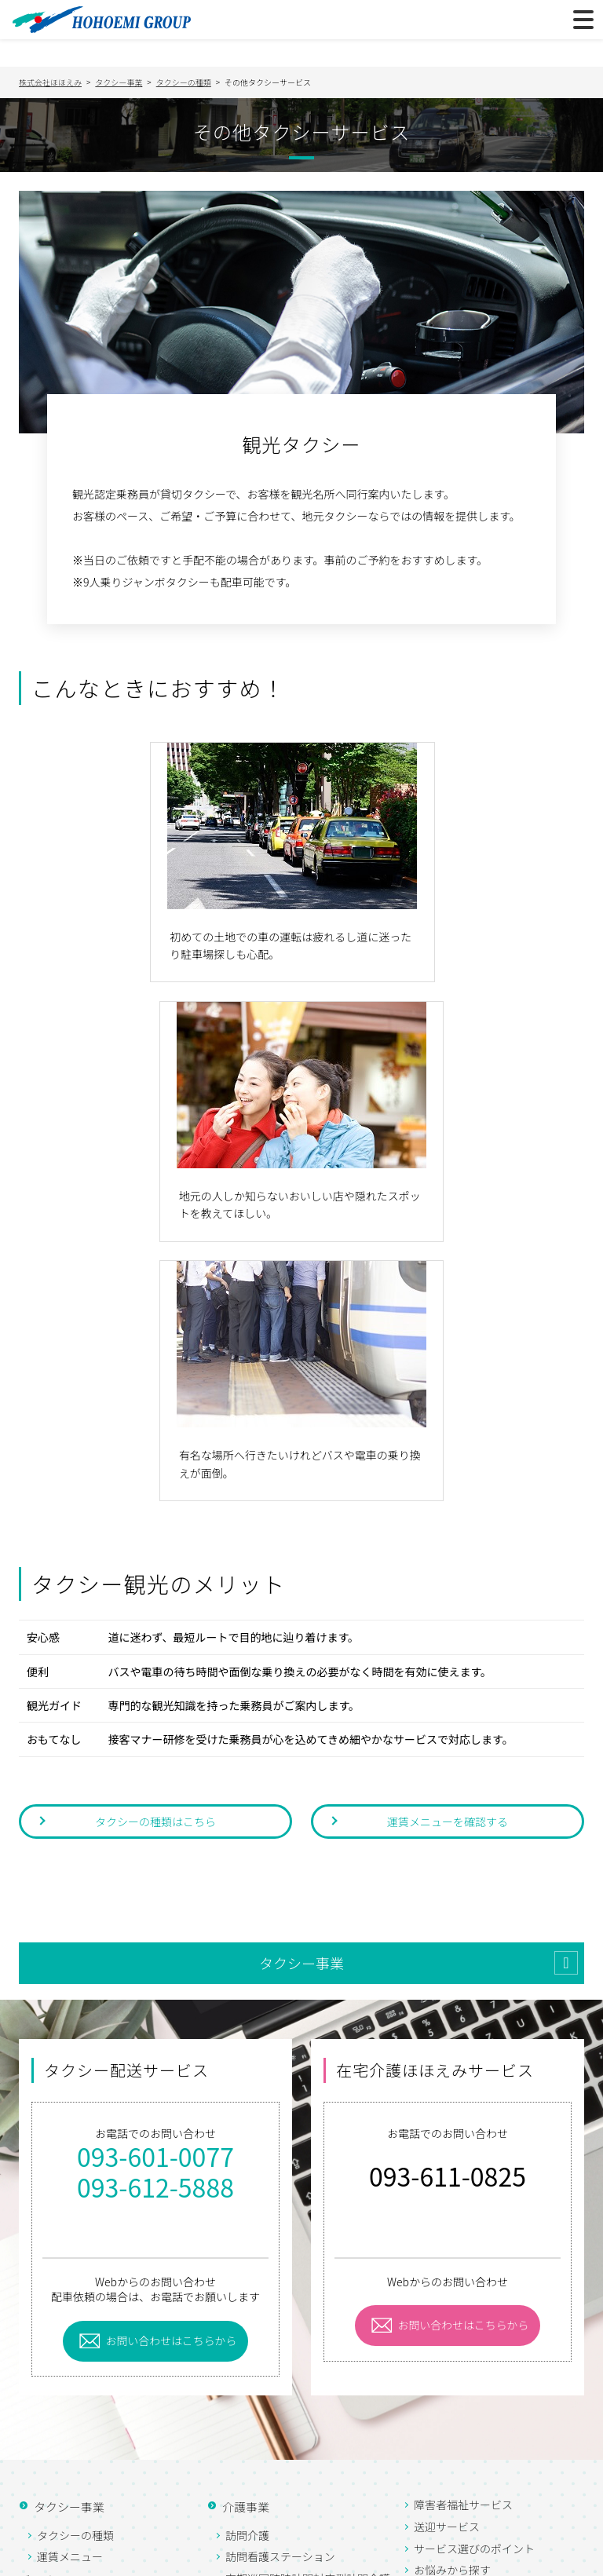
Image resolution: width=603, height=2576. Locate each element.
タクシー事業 (301, 1704)
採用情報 (56, 2420)
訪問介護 (247, 2276)
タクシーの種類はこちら (155, 1562)
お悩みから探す (452, 2311)
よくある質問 (68, 2450)
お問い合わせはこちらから (172, 2081)
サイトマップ (232, 2560)
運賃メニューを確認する (447, 1562)
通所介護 (247, 2356)
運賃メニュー (70, 2298)
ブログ (35, 2321)
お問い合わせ (68, 2510)
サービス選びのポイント (474, 2289)
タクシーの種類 (75, 2276)
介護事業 (245, 2247)
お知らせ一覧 (68, 2480)
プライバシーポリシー (93, 2560)
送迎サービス (447, 2267)
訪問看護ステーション (280, 2298)
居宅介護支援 (258, 2378)
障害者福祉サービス (463, 2246)
